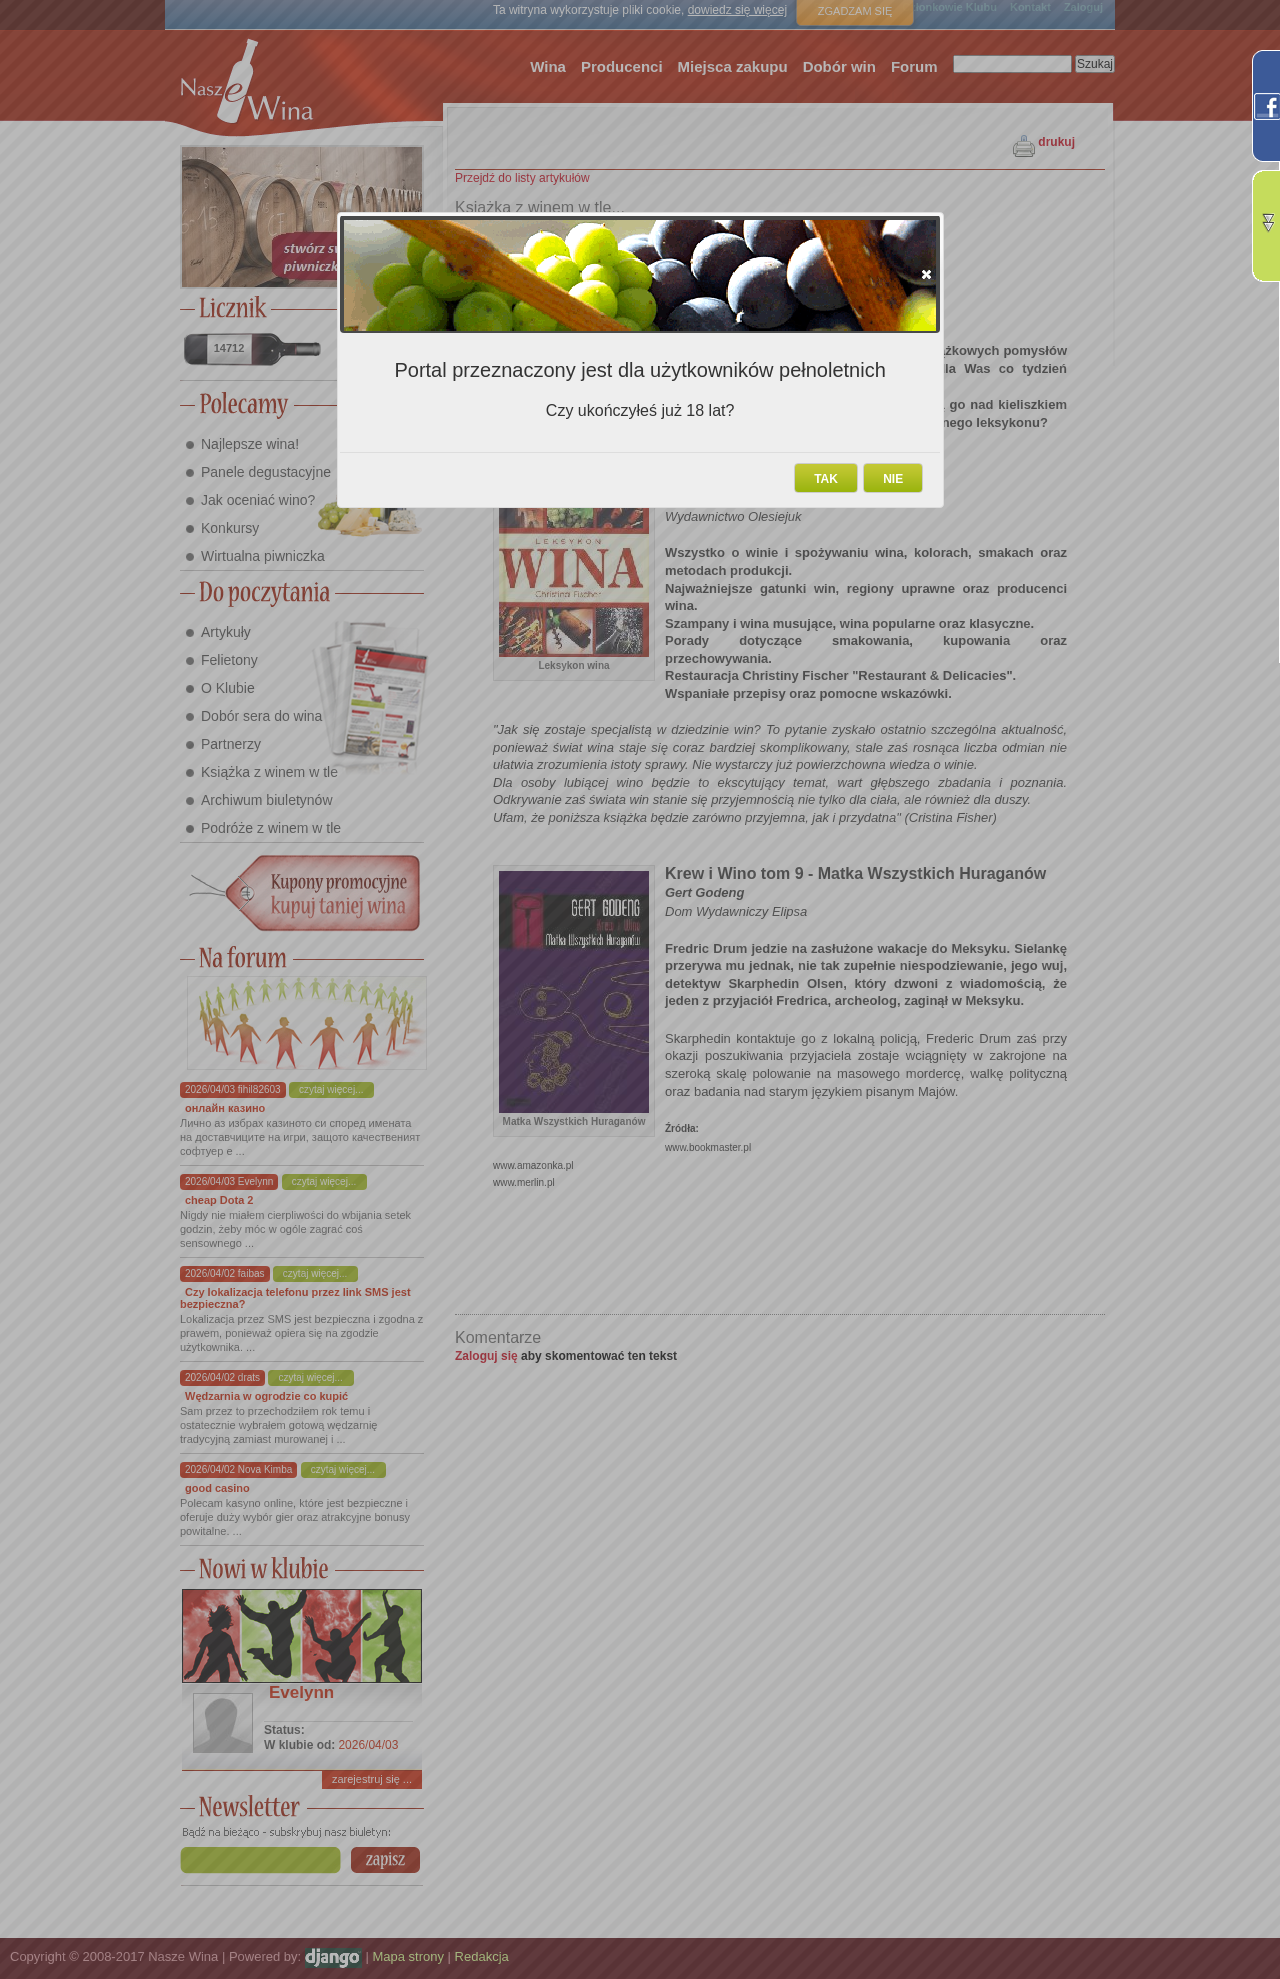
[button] (926, 274)
